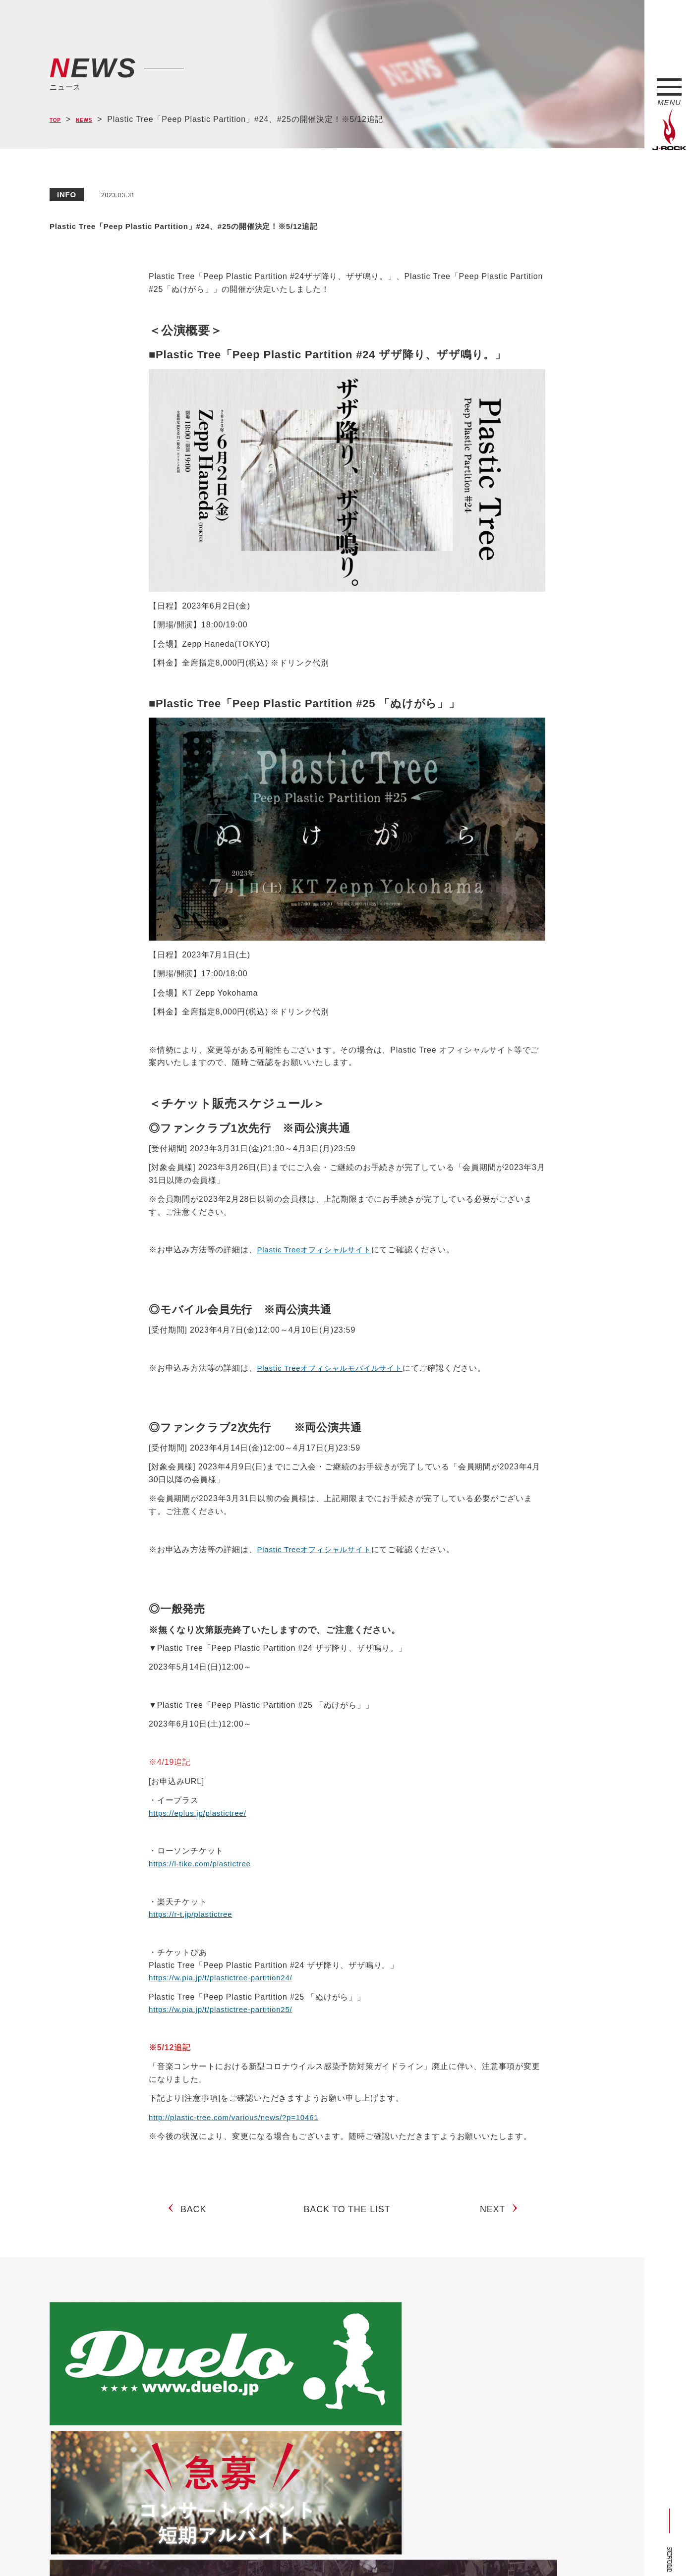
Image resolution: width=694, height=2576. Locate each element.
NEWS (94, 119)
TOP (58, 119)
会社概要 (166, 2550)
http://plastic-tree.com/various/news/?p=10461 (239, 2117)
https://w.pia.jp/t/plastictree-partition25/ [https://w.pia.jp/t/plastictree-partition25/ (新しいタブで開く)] (225, 2009)
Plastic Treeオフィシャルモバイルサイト (334, 1368)
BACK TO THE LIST (347, 2217)
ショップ (259, 2550)
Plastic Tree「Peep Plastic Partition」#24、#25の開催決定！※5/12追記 (323, 223)
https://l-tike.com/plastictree (203, 1863)
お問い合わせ (306, 2550)
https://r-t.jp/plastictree (193, 1914)
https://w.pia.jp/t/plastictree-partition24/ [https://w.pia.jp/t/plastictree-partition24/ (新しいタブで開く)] (225, 1977)
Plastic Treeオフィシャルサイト (317, 1249)
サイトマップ (213, 2550)
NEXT (496, 2217)
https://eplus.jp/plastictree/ (200, 1813)
